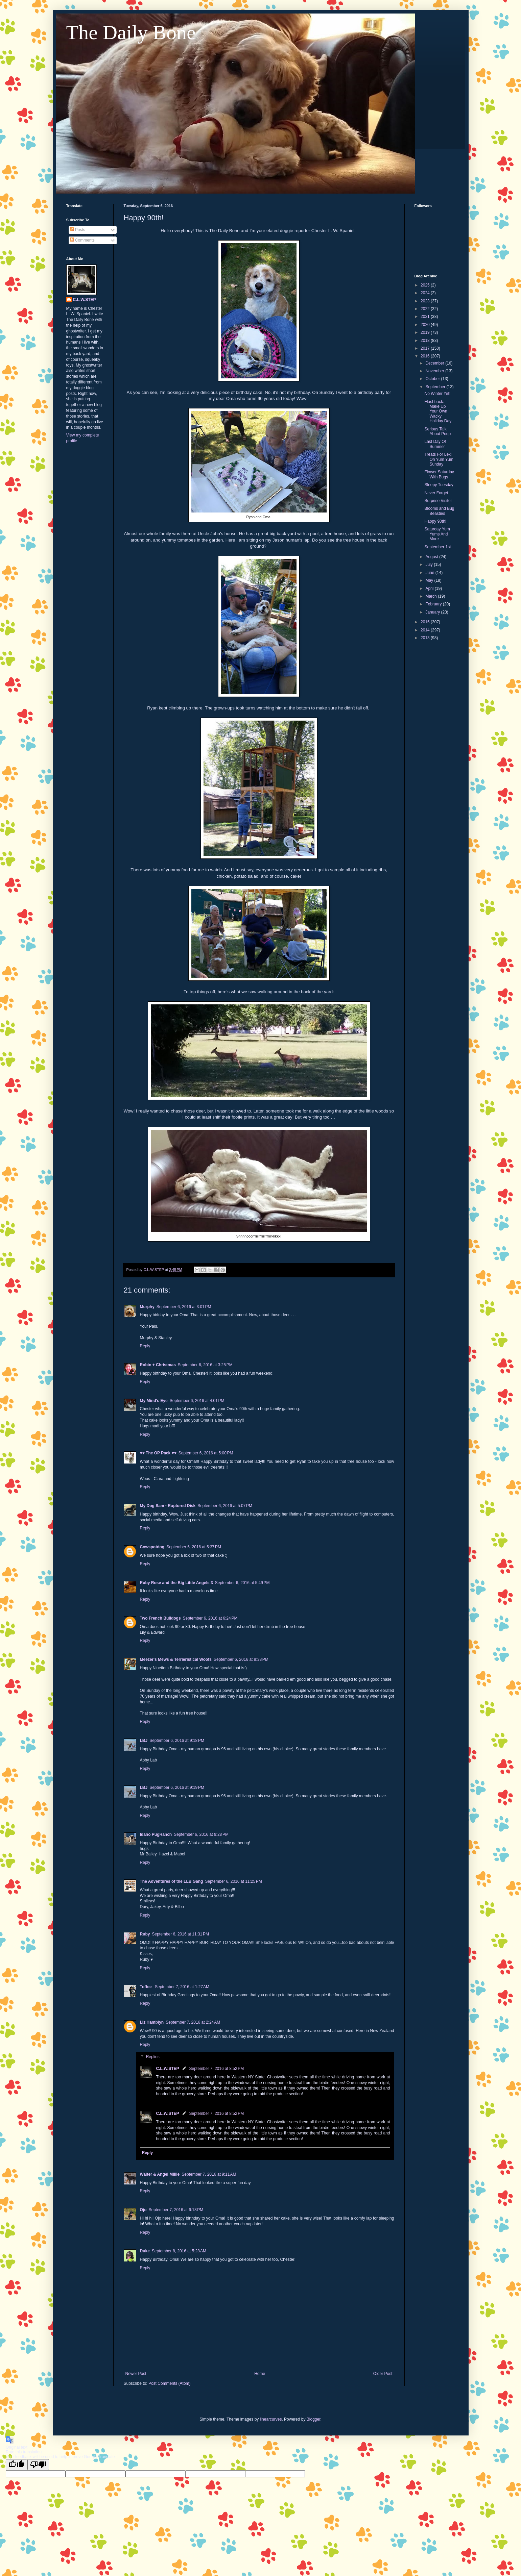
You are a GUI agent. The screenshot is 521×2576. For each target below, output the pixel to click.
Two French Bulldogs (160, 1618)
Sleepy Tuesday (438, 484)
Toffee (146, 1986)
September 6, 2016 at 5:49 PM (242, 1582)
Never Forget (436, 493)
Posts (77, 229)
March (431, 596)
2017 (426, 348)
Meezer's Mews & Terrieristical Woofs (176, 1659)
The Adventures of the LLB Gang (171, 1881)
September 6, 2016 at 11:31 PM (180, 1934)
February (434, 604)
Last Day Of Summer (435, 444)
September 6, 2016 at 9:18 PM (176, 1740)
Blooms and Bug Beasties (439, 511)
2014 (426, 630)
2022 (426, 308)
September (435, 386)
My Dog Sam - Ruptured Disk (168, 1505)
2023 (426, 301)
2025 (426, 285)
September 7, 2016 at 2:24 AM (193, 2022)
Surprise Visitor (438, 500)
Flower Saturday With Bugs (439, 474)
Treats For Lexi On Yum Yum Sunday (438, 459)
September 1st (437, 547)
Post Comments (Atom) (169, 2383)
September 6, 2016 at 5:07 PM (224, 1505)
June (430, 572)
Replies (153, 2056)
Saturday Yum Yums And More (437, 534)
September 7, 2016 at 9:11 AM (209, 2174)
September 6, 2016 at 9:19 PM (176, 1787)
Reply (145, 1346)
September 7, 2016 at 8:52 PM (216, 2068)
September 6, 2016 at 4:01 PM (197, 1400)
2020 (426, 324)
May (429, 580)
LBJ (144, 1740)
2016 (426, 356)
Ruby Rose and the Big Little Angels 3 (176, 1582)
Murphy (147, 1306)
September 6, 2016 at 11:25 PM (233, 1881)
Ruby (145, 1934)
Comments (82, 240)
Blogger (314, 2419)
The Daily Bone (131, 32)
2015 (426, 622)
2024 (426, 293)
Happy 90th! (435, 521)
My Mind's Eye (154, 1400)
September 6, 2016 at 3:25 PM (205, 1364)
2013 (426, 637)
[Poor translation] (38, 2464)
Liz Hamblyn (152, 2022)
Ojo (143, 2209)
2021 (426, 316)
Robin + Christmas (158, 1364)
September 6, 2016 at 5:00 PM (206, 1453)
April (429, 588)
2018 (426, 340)
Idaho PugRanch (156, 1834)
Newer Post (135, 2373)
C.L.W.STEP (167, 2068)
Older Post (383, 2373)
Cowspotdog (152, 1547)
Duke (145, 2251)
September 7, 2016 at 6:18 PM (176, 2209)
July (429, 564)
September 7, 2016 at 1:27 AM (182, 1986)
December (435, 363)
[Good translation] (16, 2464)
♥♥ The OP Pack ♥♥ (158, 1453)
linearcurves (271, 2419)
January (433, 612)
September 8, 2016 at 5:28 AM (179, 2251)
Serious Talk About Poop (437, 431)
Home (259, 2373)
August (432, 556)
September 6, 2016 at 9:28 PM (201, 1834)
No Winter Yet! (437, 393)
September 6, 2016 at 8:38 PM (241, 1659)
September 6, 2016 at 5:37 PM (193, 1547)
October (433, 378)
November (435, 371)
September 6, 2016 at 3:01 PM (184, 1306)
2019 (426, 332)
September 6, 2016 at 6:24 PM (210, 1618)
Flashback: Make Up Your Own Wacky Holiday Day (437, 411)
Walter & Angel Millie (160, 2174)
